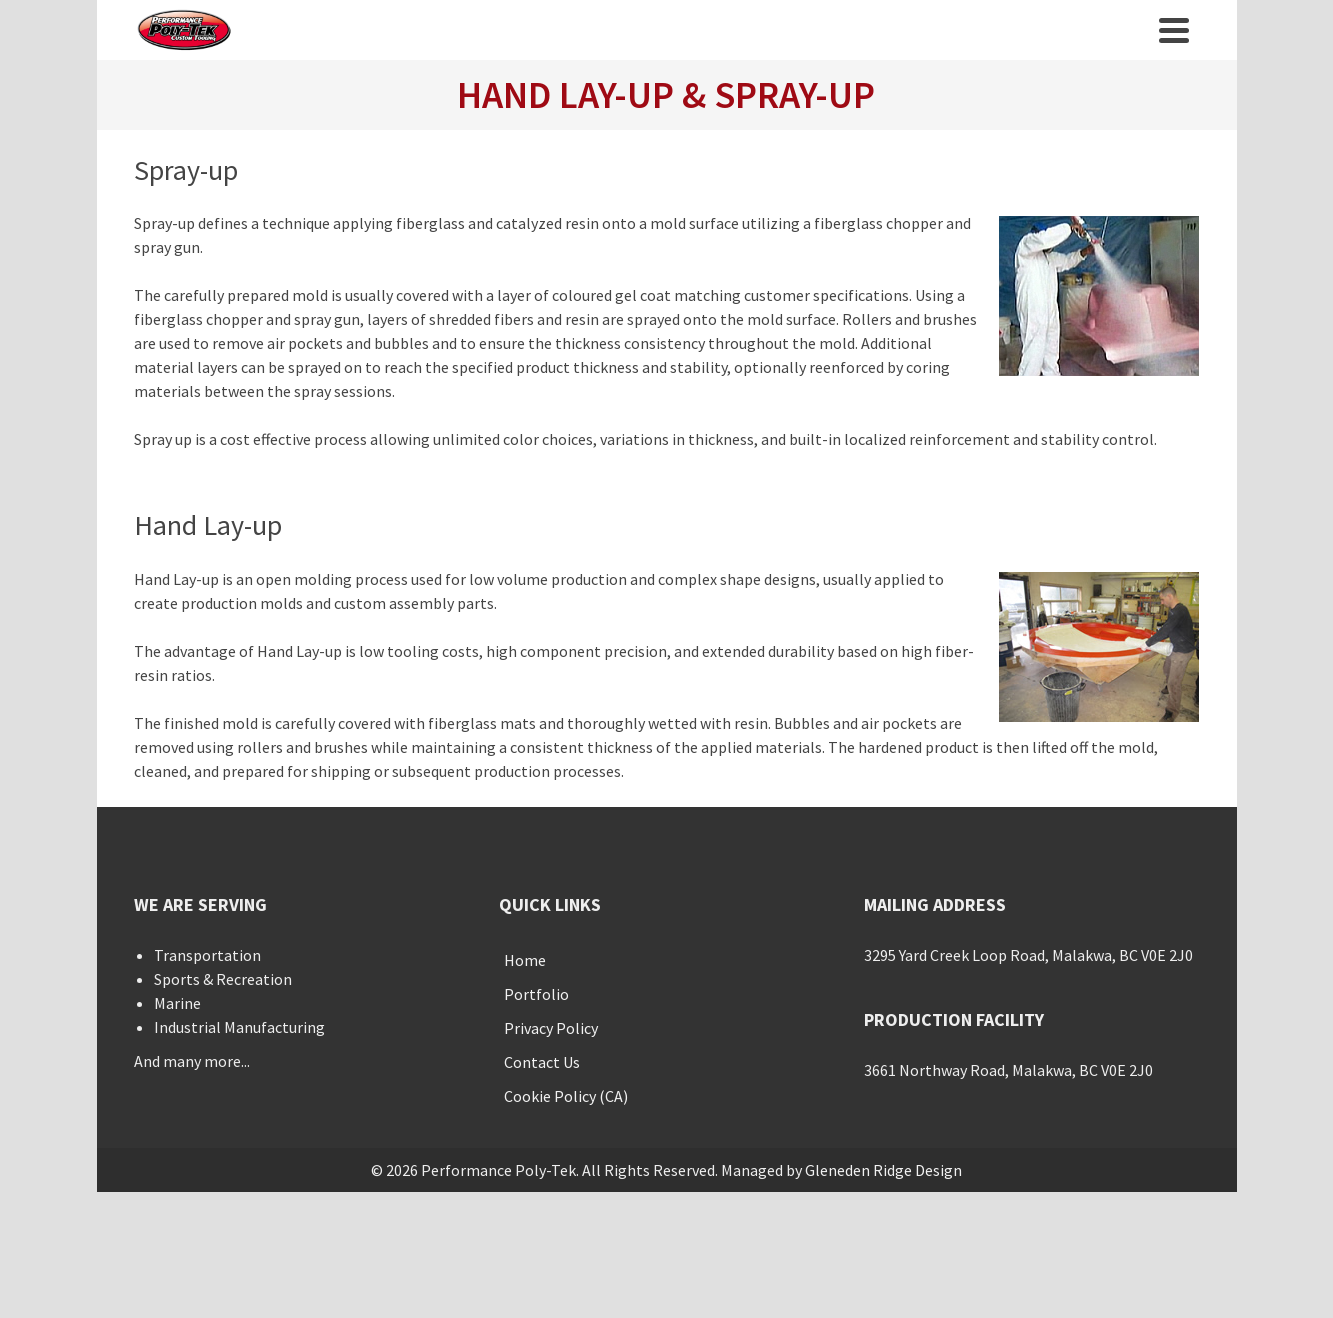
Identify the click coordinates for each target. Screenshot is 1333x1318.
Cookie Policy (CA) (566, 1096)
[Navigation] (1174, 30)
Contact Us (542, 1062)
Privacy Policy (551, 1028)
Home (525, 960)
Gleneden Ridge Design (883, 1170)
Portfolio (536, 994)
